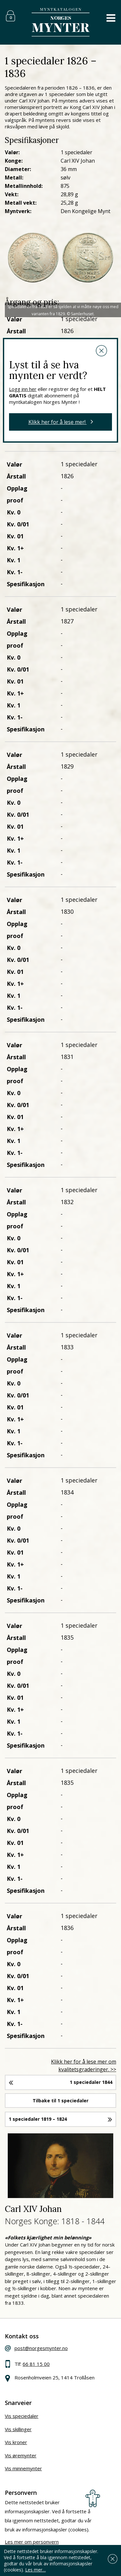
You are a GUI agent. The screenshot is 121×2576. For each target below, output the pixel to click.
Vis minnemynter (23, 2468)
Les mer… (35, 2570)
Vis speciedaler (21, 2416)
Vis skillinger (18, 2429)
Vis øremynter (20, 2455)
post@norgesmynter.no (41, 2348)
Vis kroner (16, 2442)
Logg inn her (22, 389)
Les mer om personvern (32, 2541)
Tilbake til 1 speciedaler (60, 2100)
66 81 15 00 (36, 2364)
